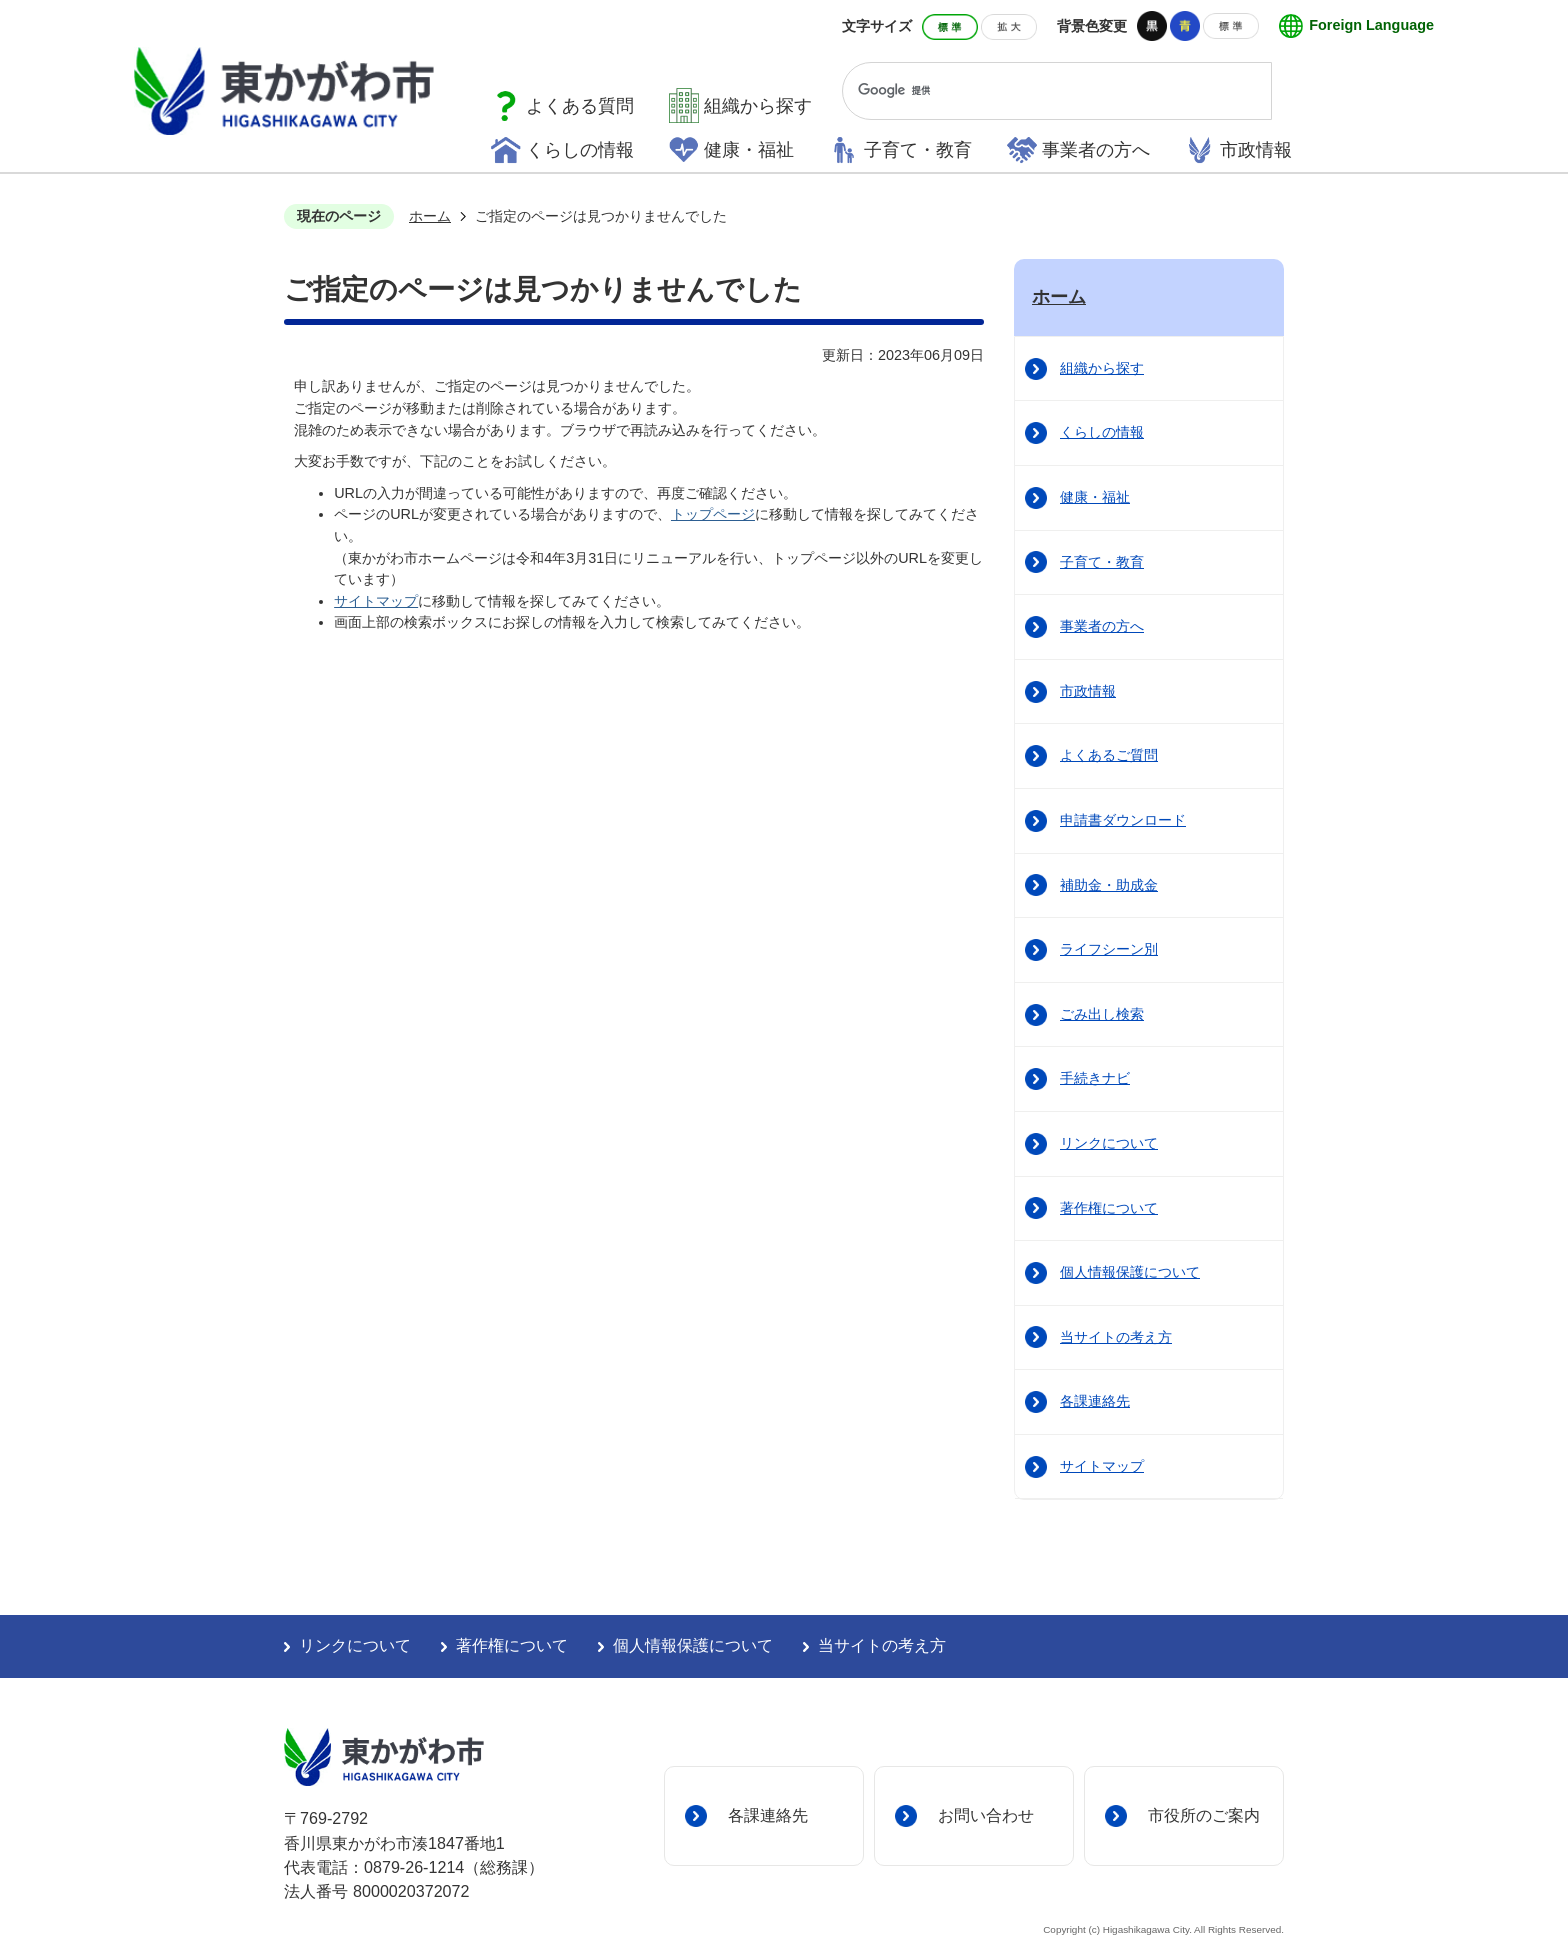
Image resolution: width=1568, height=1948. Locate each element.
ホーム (430, 216)
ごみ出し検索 (1102, 1014)
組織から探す (758, 106)
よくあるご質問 (1109, 755)
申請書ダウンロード (1123, 820)
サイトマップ (376, 601)
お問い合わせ (986, 1815)
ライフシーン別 (1109, 949)
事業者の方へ (1096, 150)
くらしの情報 (580, 150)
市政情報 (1256, 150)
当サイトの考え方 (1116, 1337)
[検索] (1038, 91)
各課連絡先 (1095, 1401)
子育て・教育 (918, 150)
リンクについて (1109, 1143)
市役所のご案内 (1204, 1815)
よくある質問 (580, 106)
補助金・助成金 (1109, 885)
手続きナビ (1095, 1078)
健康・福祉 (749, 150)
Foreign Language (1371, 25)
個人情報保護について (1130, 1272)
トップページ (713, 514)
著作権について (1109, 1208)
